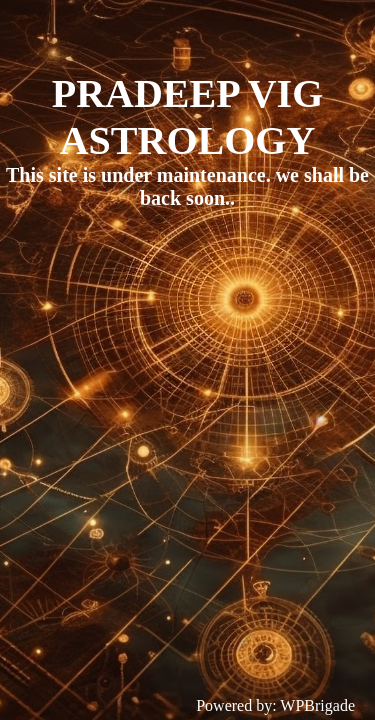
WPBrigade (317, 705)
